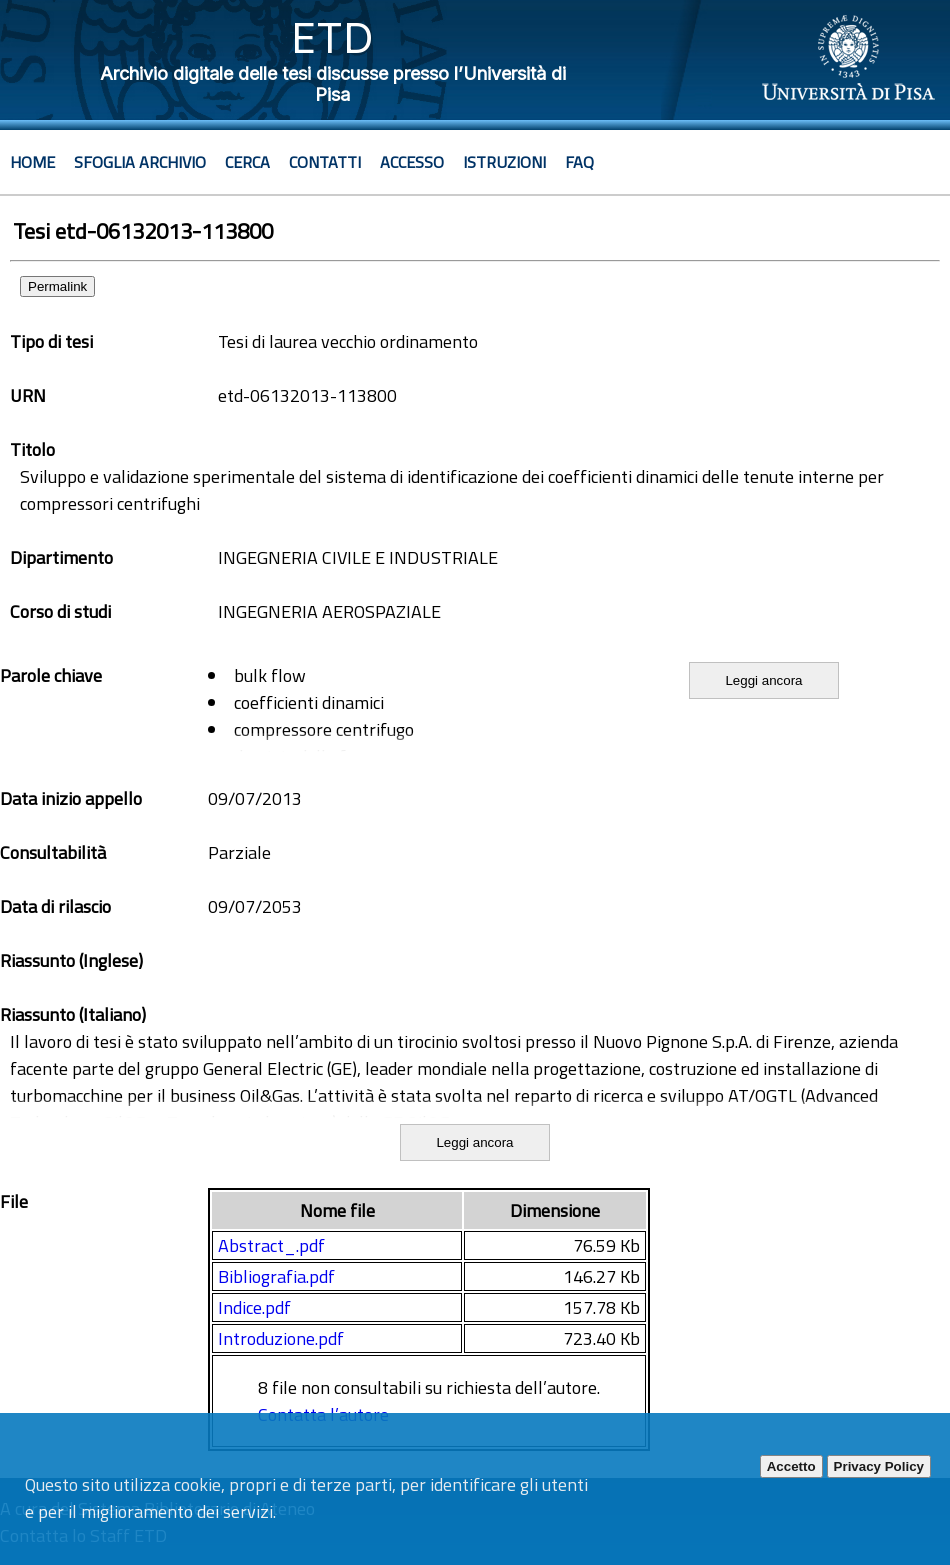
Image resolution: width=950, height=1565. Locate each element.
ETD (332, 37)
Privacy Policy (879, 1466)
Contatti (325, 162)
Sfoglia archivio (140, 162)
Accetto (791, 1466)
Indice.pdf (254, 1307)
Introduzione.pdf (281, 1338)
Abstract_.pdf (271, 1245)
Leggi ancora (763, 680)
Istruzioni (504, 162)
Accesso (412, 162)
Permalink (57, 286)
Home (32, 162)
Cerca (247, 162)
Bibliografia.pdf (276, 1276)
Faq (579, 162)
